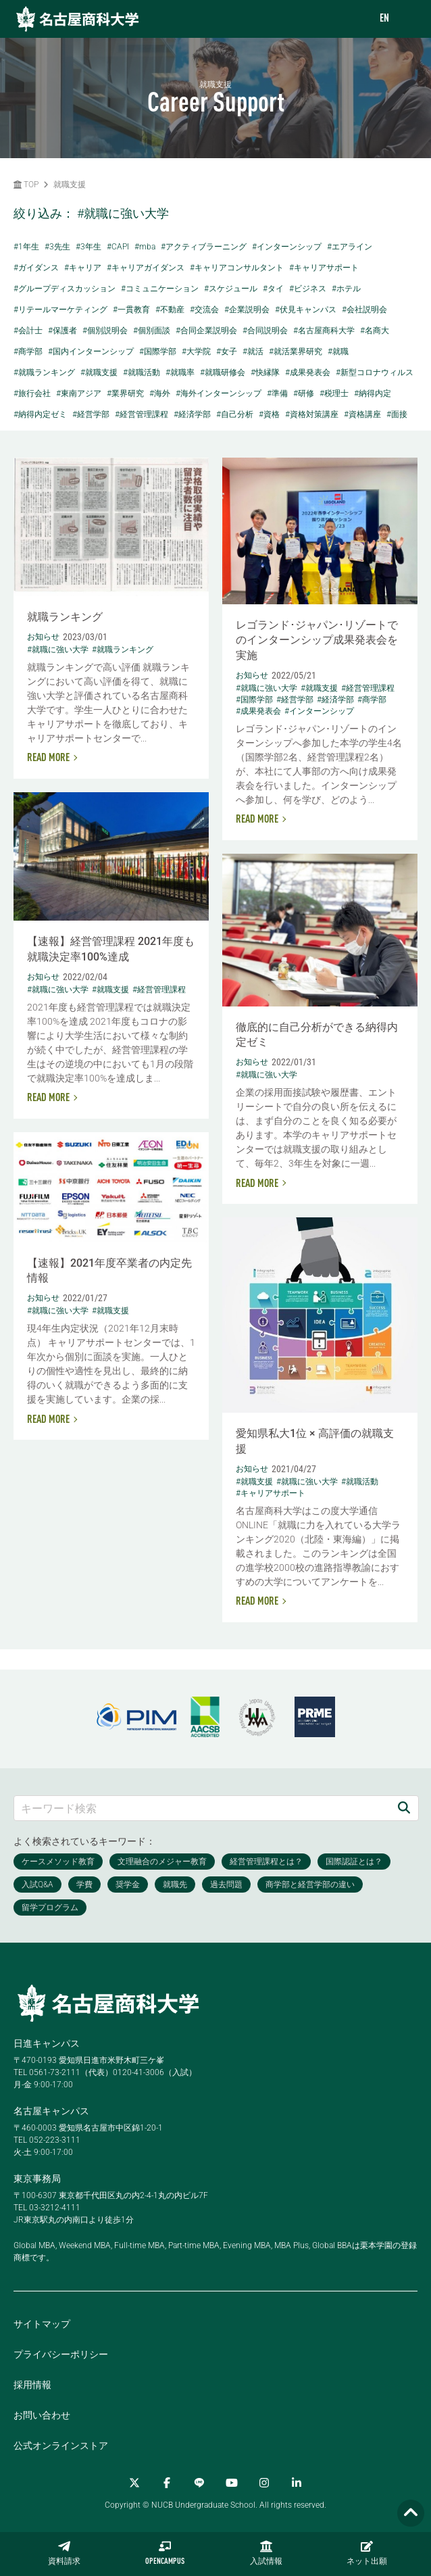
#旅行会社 (32, 393)
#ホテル (346, 288)
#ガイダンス (36, 267)
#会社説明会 (364, 309)
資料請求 (64, 2553)
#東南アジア (78, 393)
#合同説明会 (265, 330)
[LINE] (199, 2482)
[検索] (404, 1808)
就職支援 (69, 184)
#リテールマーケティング (60, 309)
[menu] (407, 19)
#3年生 (88, 246)
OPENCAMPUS (164, 2553)
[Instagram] (264, 2482)
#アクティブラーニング (204, 246)
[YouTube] (232, 2482)
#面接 (396, 414)
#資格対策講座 (311, 414)
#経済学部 (192, 414)
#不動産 (169, 309)
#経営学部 (90, 414)
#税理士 (334, 393)
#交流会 (204, 309)
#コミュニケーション (160, 288)
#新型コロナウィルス (374, 372)
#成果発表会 (307, 372)
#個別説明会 (105, 330)
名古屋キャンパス (51, 2111)
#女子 (226, 351)
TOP (26, 184)
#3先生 (57, 246)
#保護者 (62, 330)
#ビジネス (307, 288)
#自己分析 (234, 414)
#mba (144, 246)
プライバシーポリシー (61, 2354)
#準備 (277, 393)
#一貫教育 (131, 309)
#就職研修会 (222, 372)
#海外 (159, 393)
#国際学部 (157, 351)
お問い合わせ (42, 2415)
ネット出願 (367, 2553)
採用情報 (32, 2384)
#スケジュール (230, 288)
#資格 (269, 414)
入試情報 (266, 2553)
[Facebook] (167, 2482)
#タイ (273, 288)
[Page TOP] (410, 2513)
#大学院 (196, 351)
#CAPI (118, 246)
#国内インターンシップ (91, 351)
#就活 (253, 351)
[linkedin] (296, 2482)
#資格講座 (362, 414)
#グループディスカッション (65, 288)
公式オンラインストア (61, 2445)
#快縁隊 (265, 372)
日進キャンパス (47, 2043)
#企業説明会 (247, 309)
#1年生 (26, 246)
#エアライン (349, 246)
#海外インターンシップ (218, 393)
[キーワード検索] (202, 1808)
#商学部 (28, 351)
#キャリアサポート (324, 267)
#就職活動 (141, 372)
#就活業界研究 (295, 351)
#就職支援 (99, 372)
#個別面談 (151, 330)
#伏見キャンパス (305, 309)
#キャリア (82, 267)
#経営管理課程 (141, 414)
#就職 (338, 351)
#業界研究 (125, 393)
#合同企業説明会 (206, 330)
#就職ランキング (44, 372)
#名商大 (374, 330)
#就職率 (180, 372)
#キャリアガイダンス (145, 267)
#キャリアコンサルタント (237, 267)
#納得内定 (372, 393)
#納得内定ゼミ (40, 414)
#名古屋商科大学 (324, 330)
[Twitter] (134, 2482)
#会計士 (28, 330)
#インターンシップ (287, 246)
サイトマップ (42, 2323)
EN (384, 19)
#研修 (303, 393)
